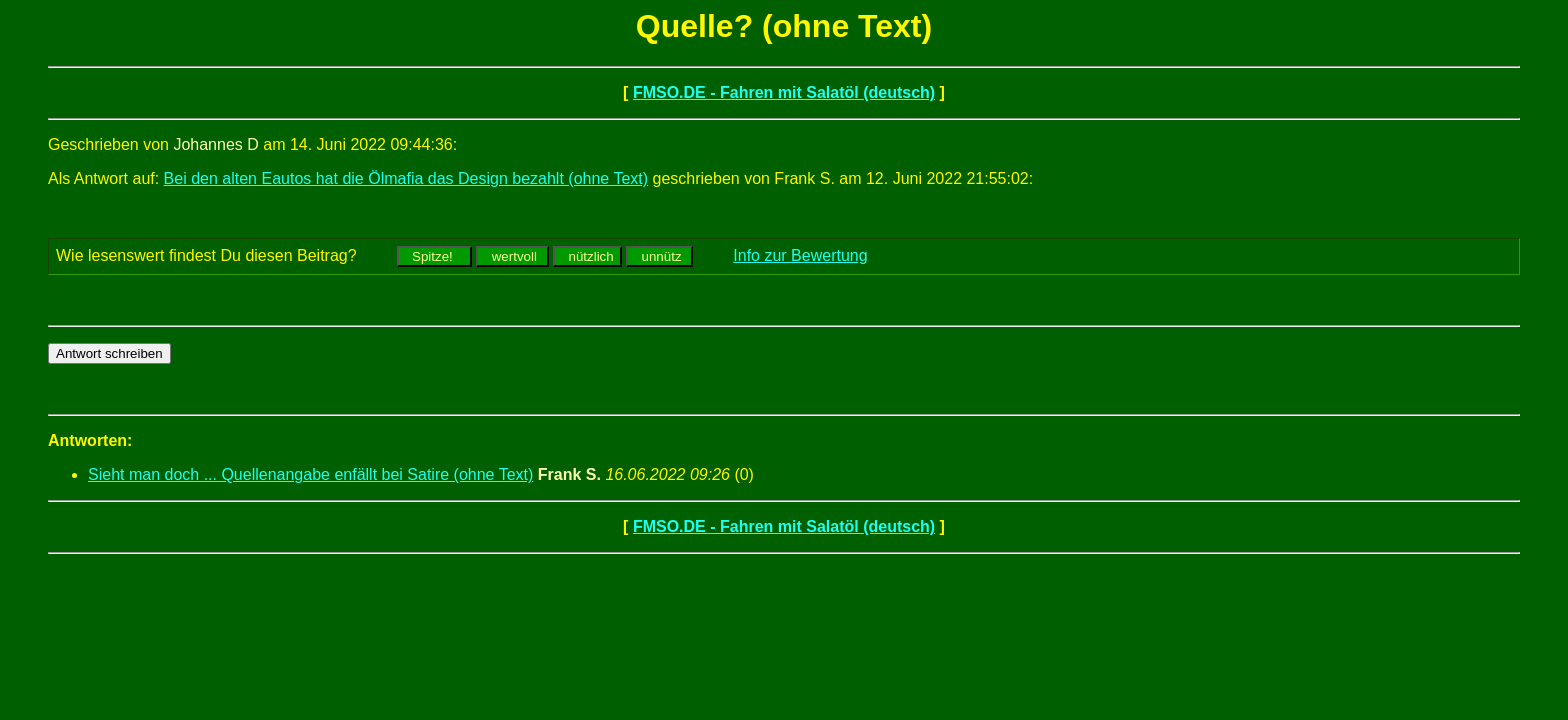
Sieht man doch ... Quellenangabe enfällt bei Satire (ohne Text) (310, 474)
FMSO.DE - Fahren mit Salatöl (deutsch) (784, 92)
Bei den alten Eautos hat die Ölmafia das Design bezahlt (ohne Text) (406, 178)
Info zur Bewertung (800, 255)
